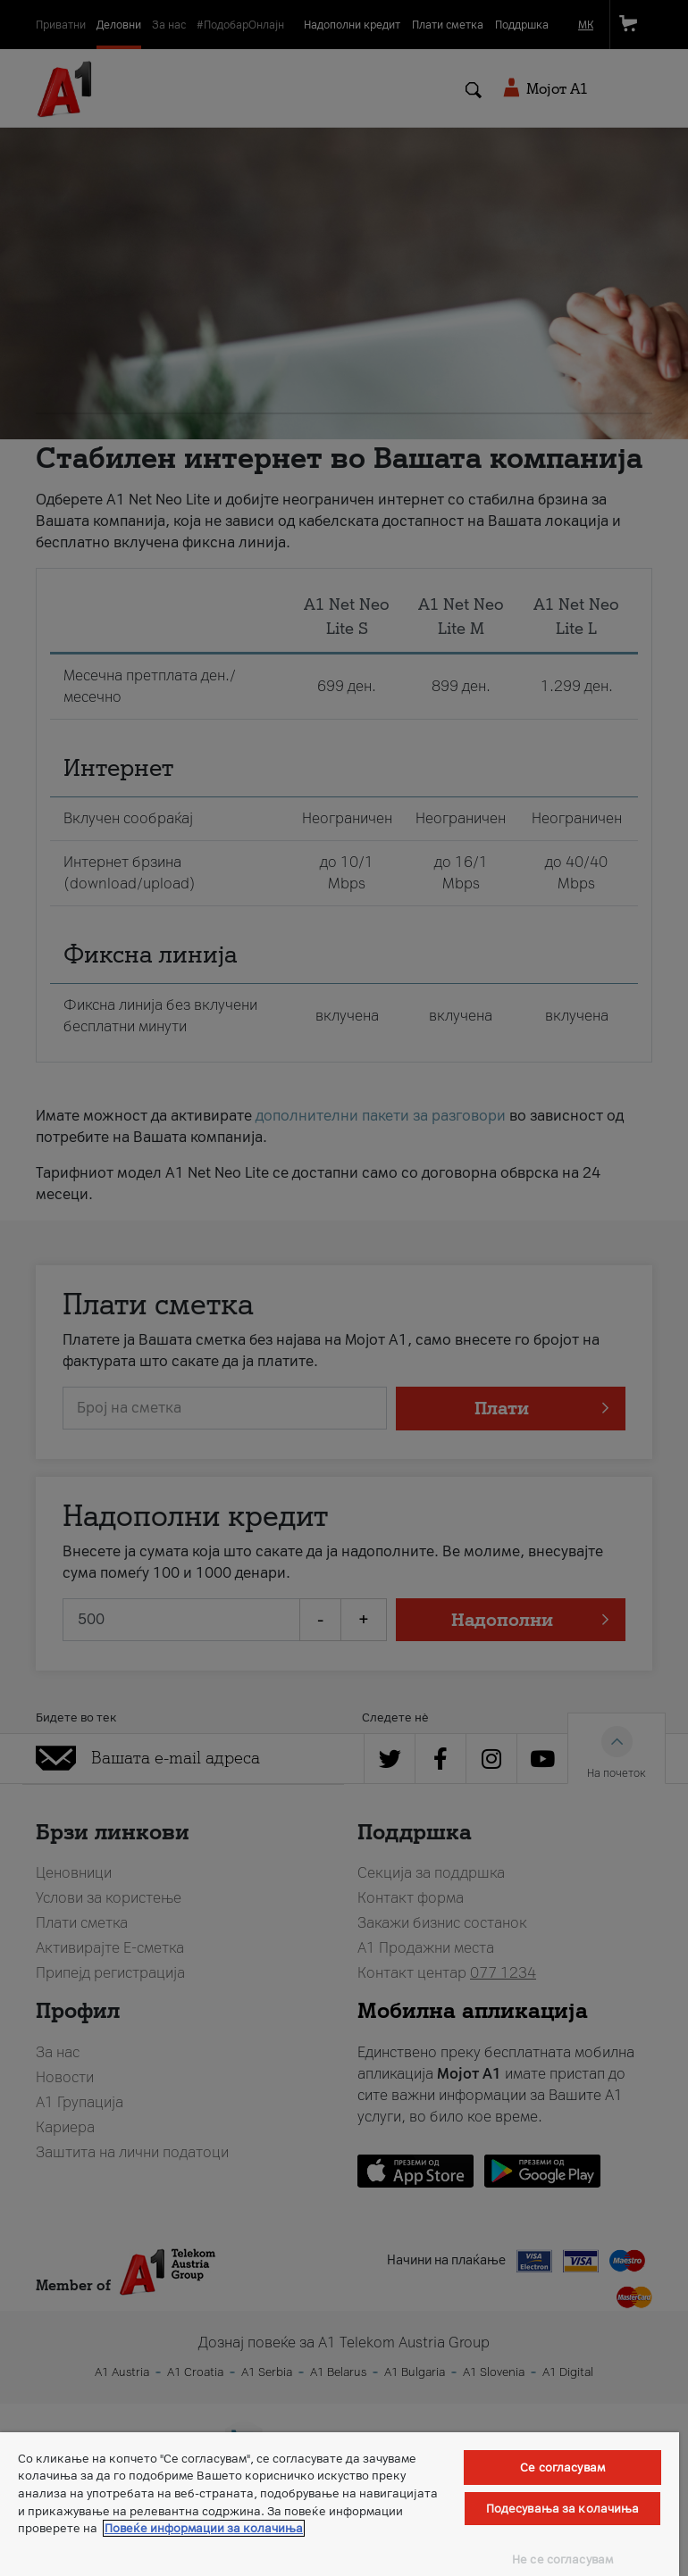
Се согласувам (562, 2467)
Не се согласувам (562, 2559)
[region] (339, 2504)
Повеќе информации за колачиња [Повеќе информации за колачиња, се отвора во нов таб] (204, 2528)
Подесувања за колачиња (563, 2508)
